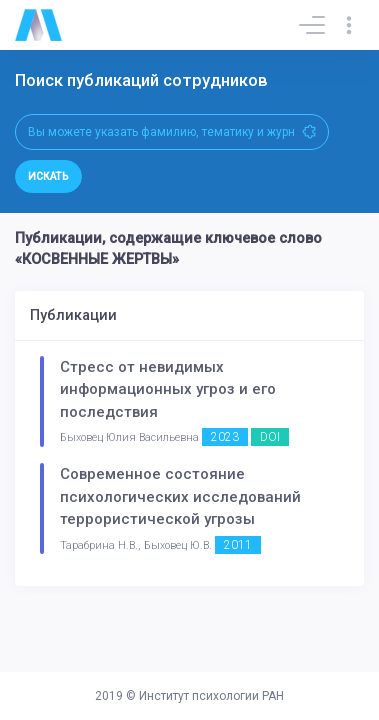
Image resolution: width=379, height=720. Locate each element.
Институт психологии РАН (211, 696)
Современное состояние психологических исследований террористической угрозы (180, 496)
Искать (48, 176)
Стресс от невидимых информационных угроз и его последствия (168, 389)
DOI (270, 437)
